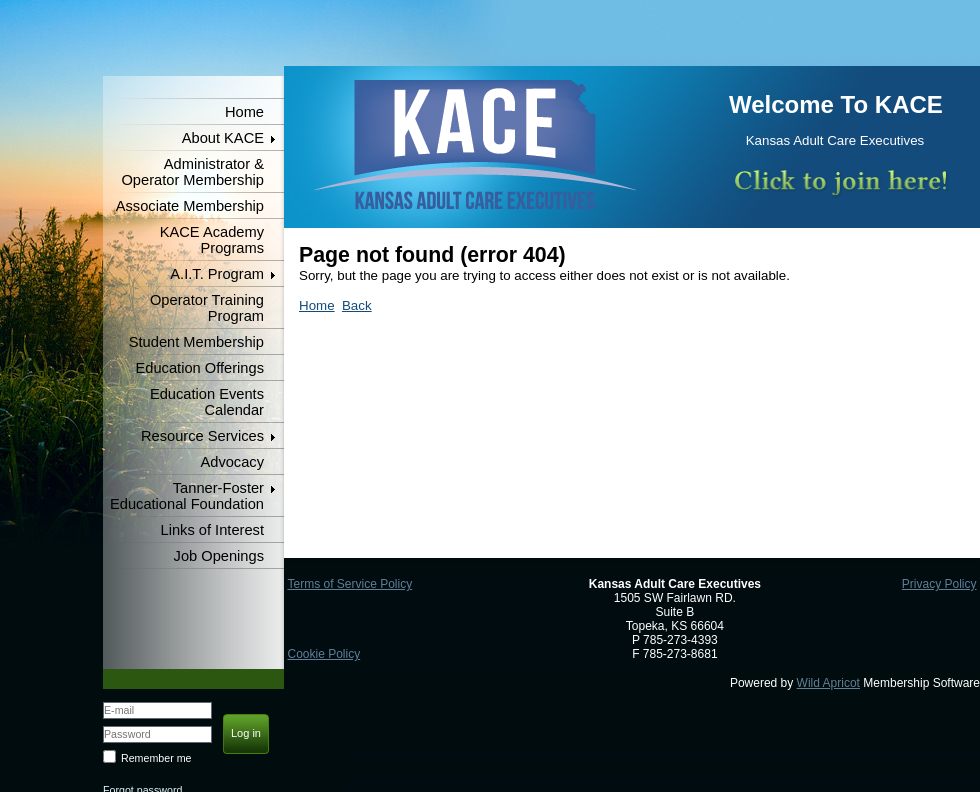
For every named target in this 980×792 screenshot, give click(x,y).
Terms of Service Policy (349, 584)
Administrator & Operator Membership (192, 172)
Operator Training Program (207, 308)
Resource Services (202, 436)
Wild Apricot (828, 683)
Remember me (156, 758)
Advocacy (232, 462)
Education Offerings (200, 368)
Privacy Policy (939, 584)
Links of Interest (212, 530)
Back (357, 305)
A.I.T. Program (217, 274)
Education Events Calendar (207, 402)
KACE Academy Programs (212, 240)
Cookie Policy (323, 654)
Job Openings (219, 556)
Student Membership (196, 342)
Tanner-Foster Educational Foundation (187, 496)
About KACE (223, 138)
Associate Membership (190, 206)
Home (244, 112)
